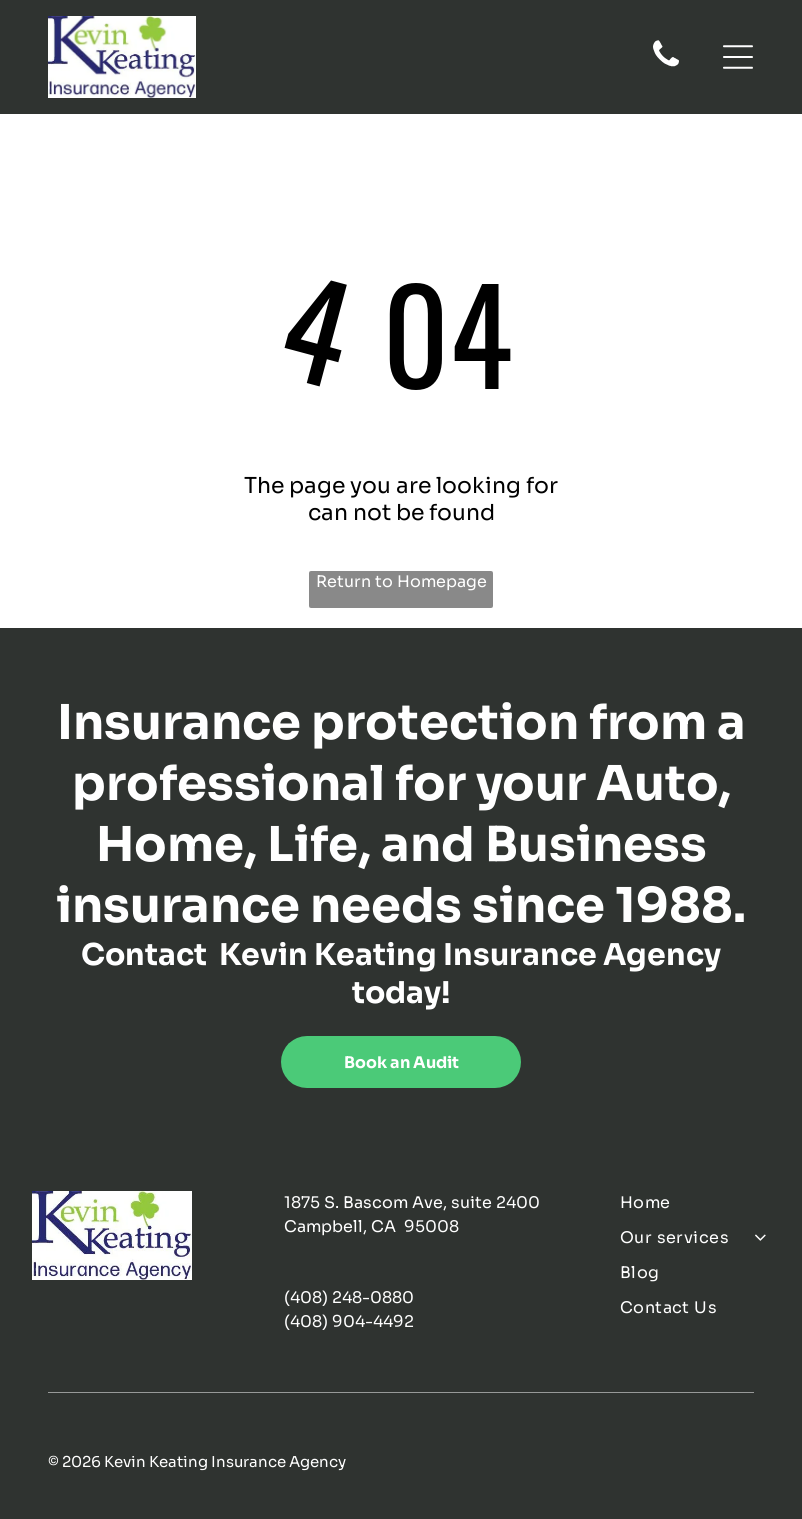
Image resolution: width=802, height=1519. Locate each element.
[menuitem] (695, 1202)
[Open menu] (738, 57)
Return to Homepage (401, 581)
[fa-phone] (666, 65)
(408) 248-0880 (349, 1297)
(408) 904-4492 (349, 1321)
